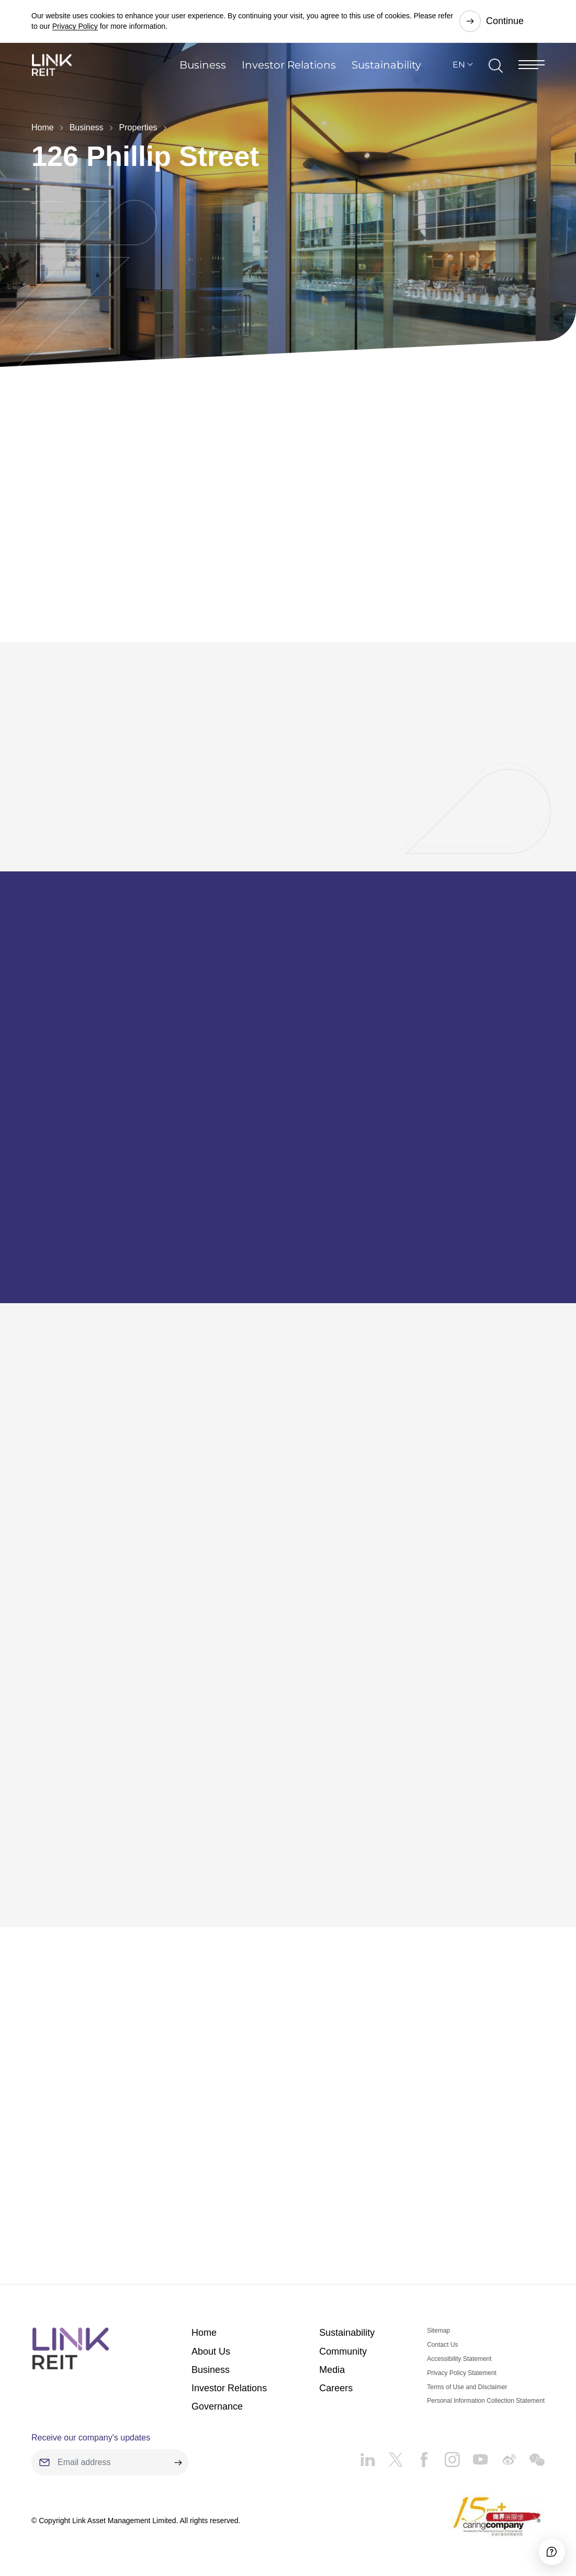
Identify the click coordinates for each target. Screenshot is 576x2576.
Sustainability (386, 76)
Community (343, 2337)
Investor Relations (289, 76)
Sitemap (438, 2316)
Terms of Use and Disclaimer (467, 2372)
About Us (210, 2337)
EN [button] (459, 76)
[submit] (177, 2448)
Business (202, 76)
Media (332, 2355)
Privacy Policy (75, 26)
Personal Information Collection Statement (486, 2386)
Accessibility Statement (459, 2344)
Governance (217, 2392)
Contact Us (442, 2330)
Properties (138, 127)
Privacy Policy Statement (461, 2358)
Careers (336, 2373)
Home (42, 127)
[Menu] (531, 75)
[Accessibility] (539, 2539)
